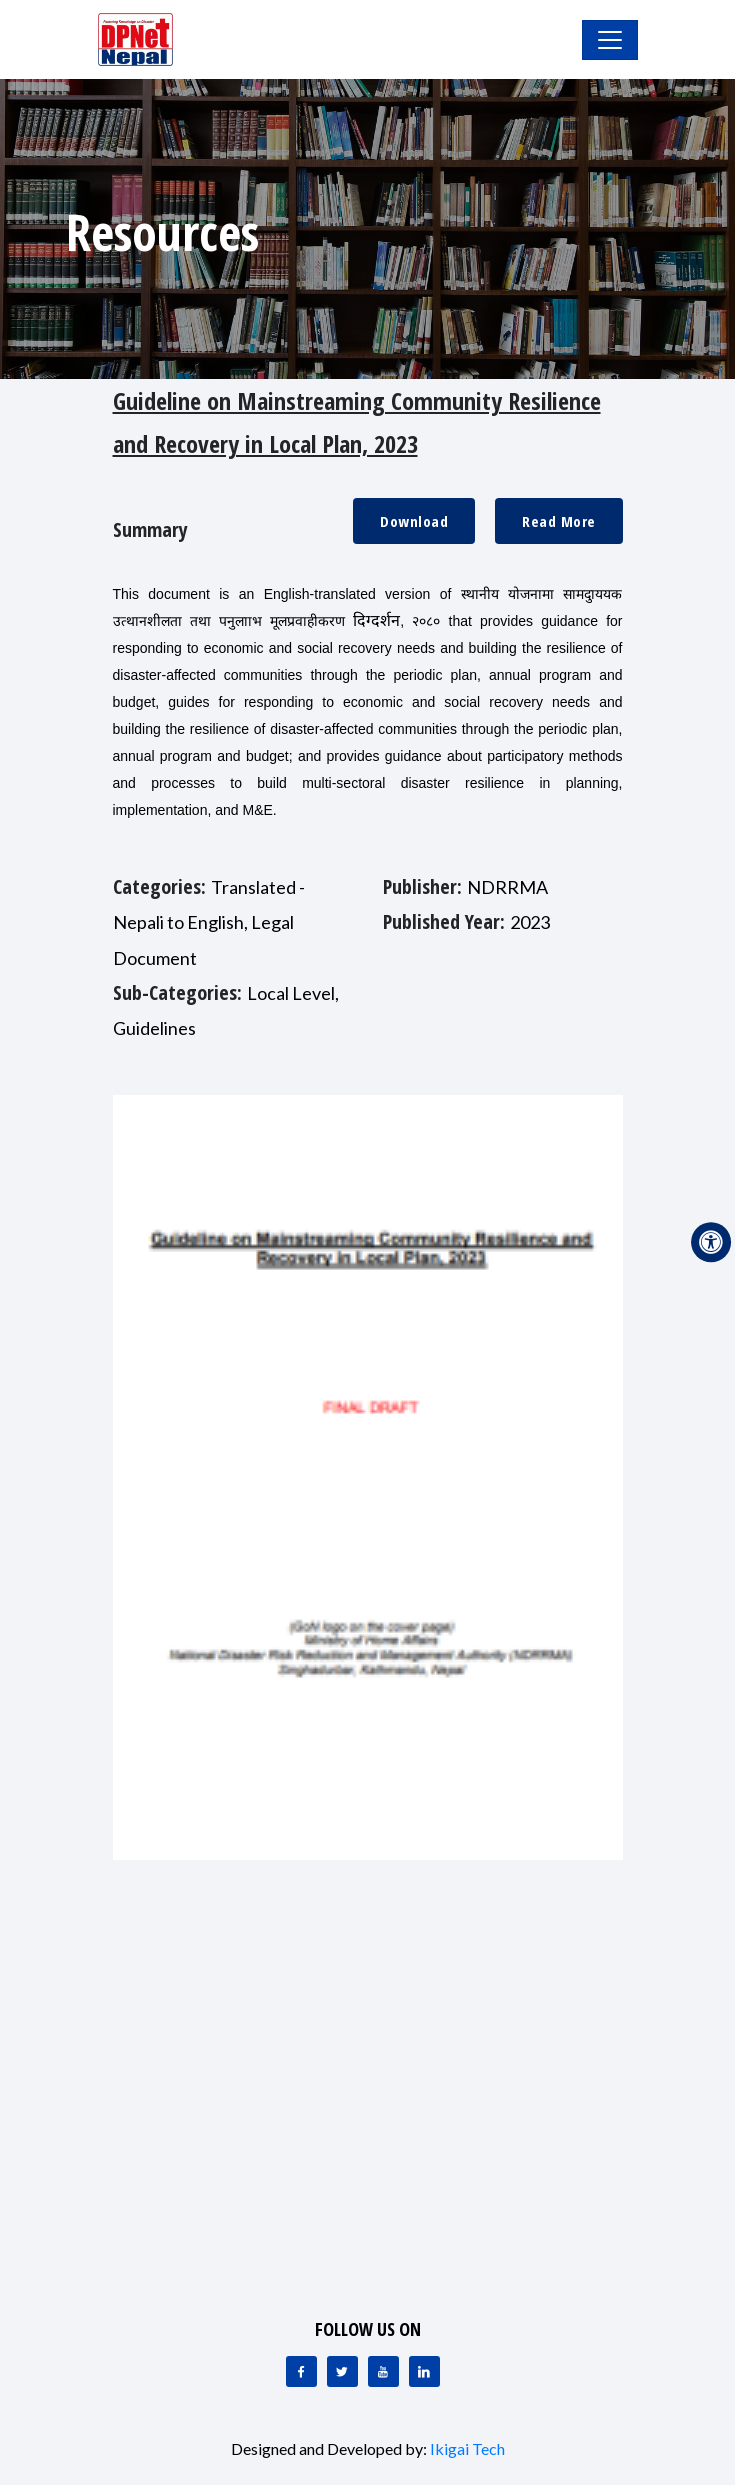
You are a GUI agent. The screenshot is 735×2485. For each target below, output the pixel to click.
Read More (559, 521)
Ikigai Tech (467, 2448)
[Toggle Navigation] (610, 40)
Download (414, 521)
